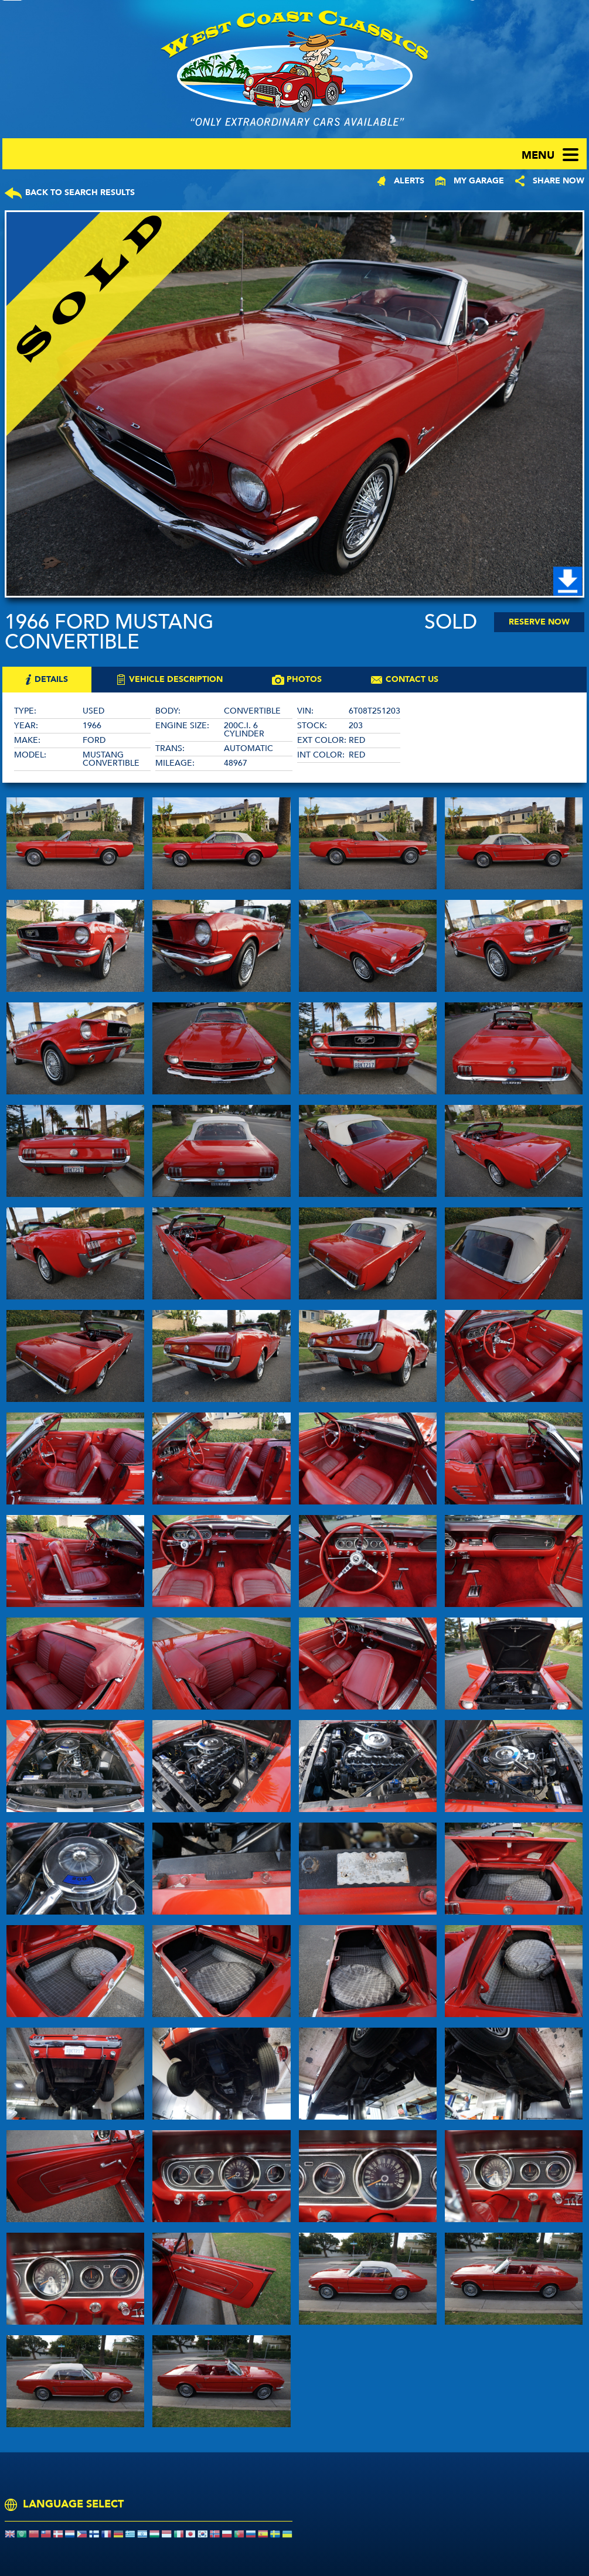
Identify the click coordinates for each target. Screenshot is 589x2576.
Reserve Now (539, 621)
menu (538, 156)
